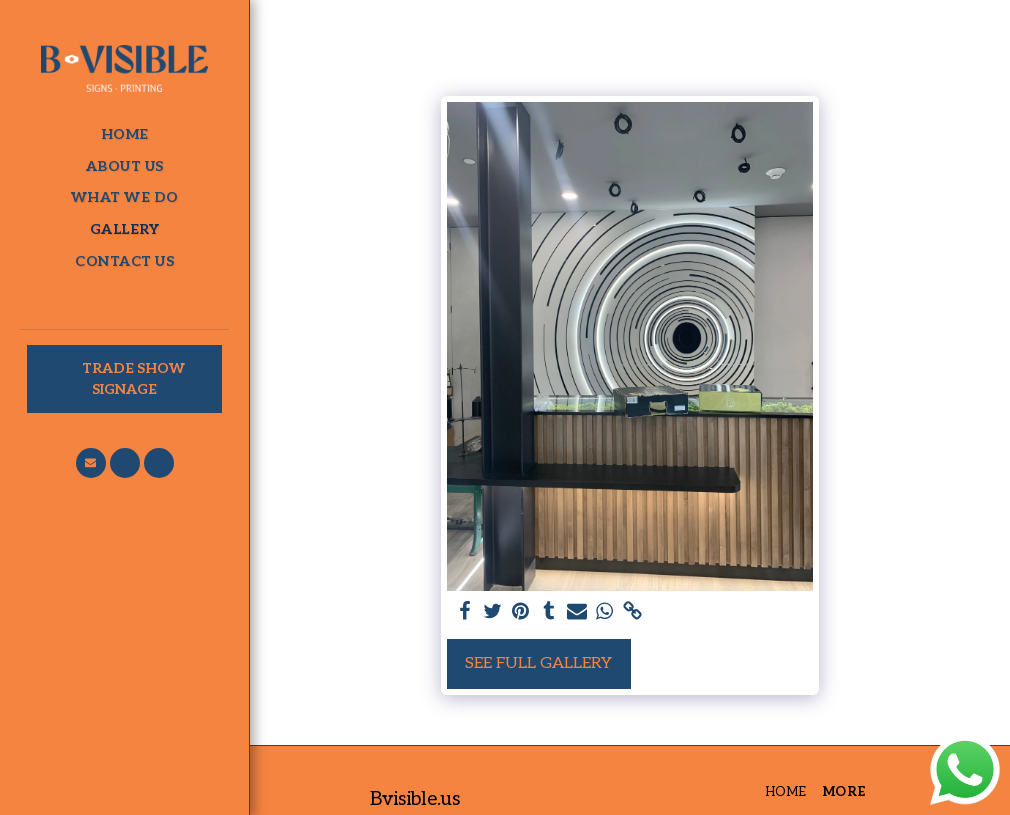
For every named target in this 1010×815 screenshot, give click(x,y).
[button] (91, 463)
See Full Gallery (538, 663)
